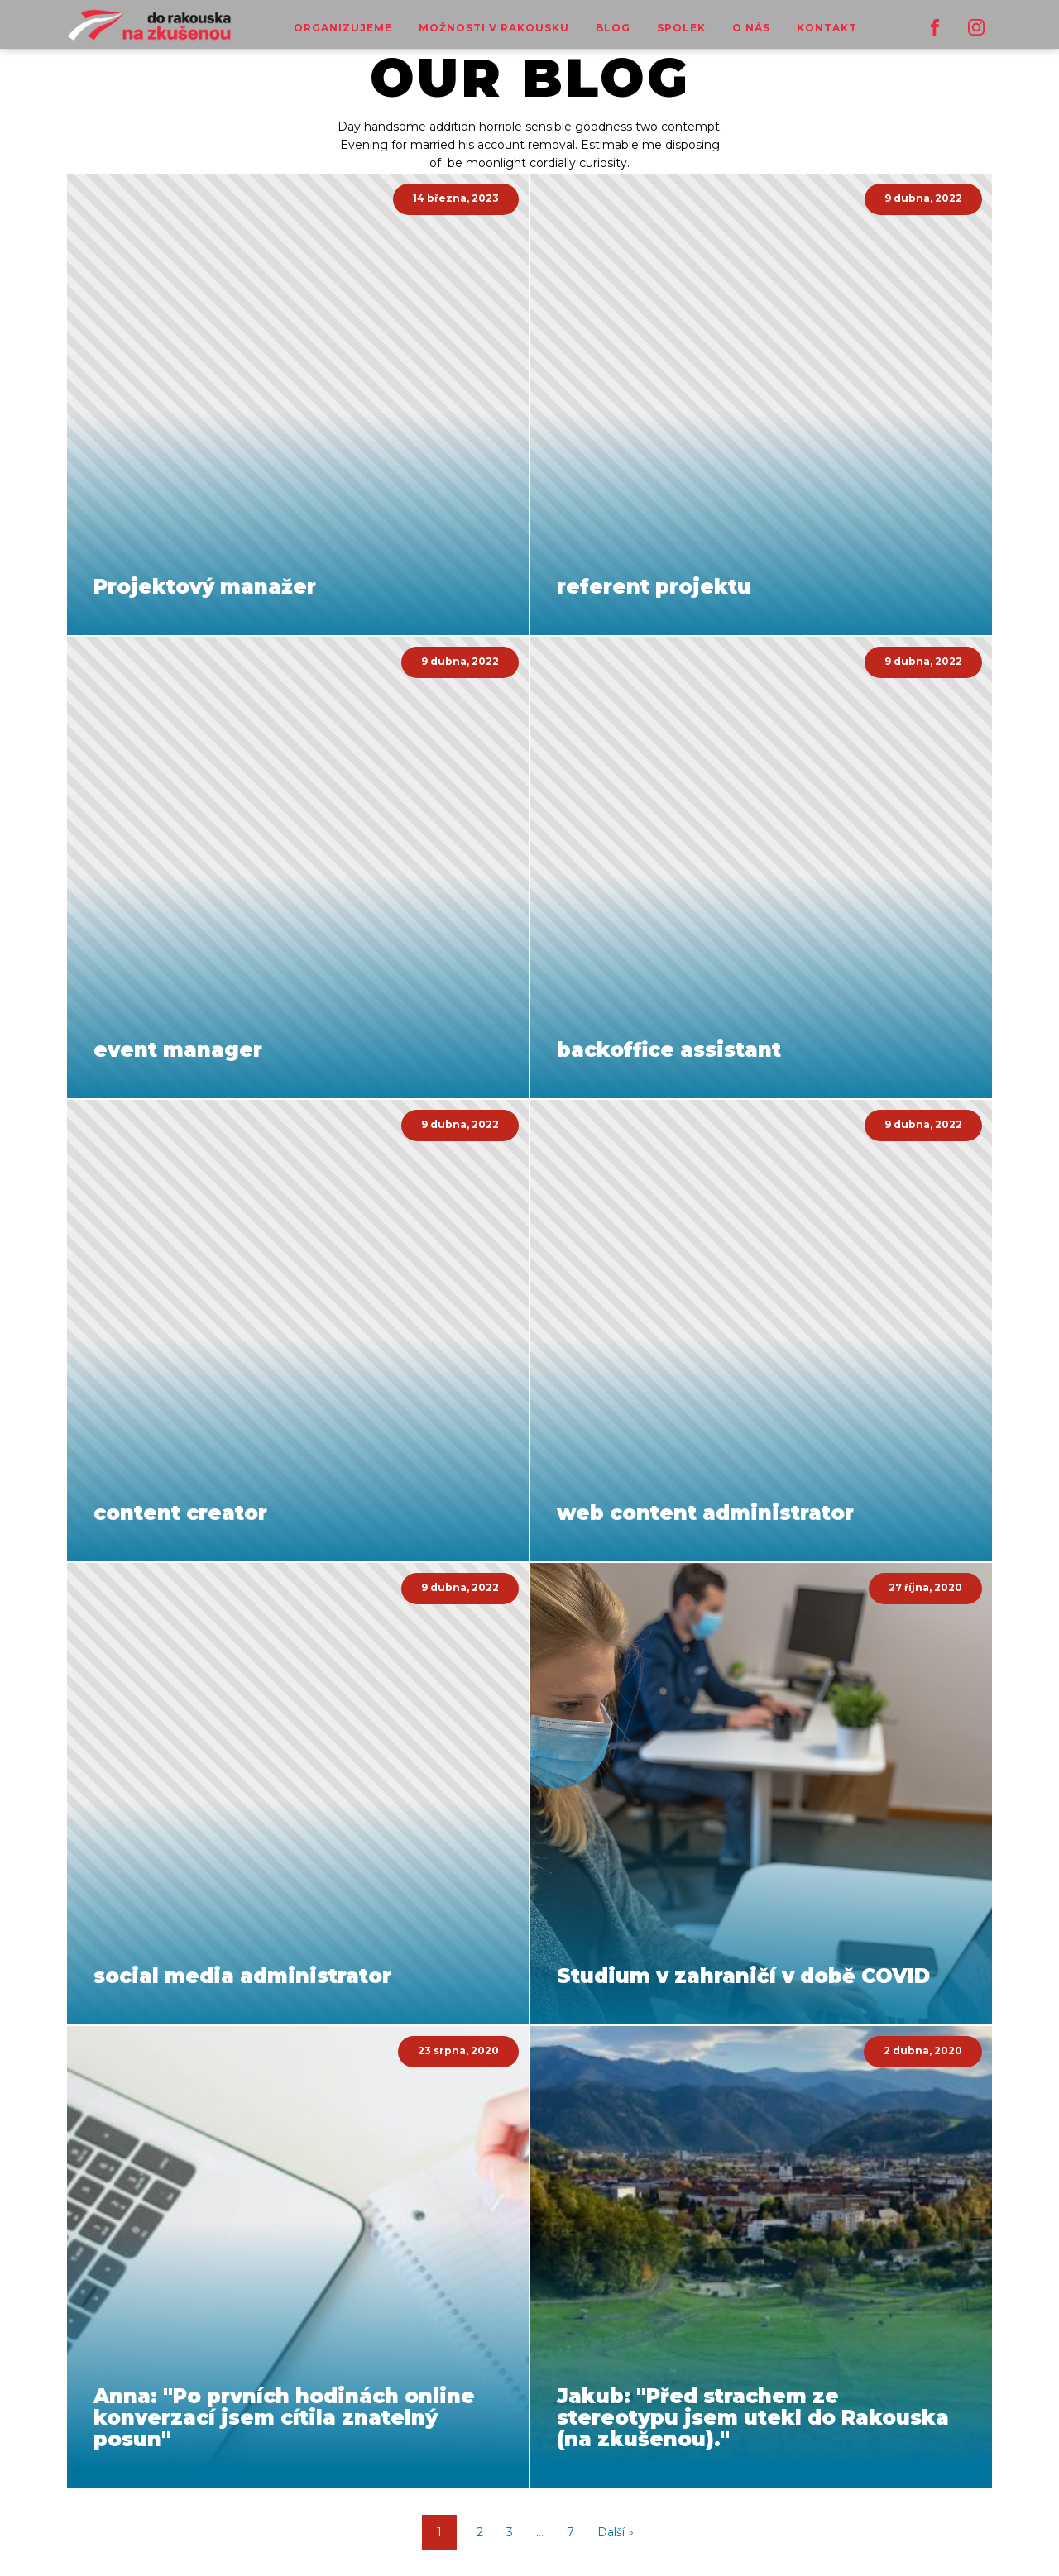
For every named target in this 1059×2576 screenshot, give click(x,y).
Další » (615, 2532)
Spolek (681, 28)
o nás (751, 28)
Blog (613, 28)
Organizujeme (343, 28)
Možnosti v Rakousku (494, 28)
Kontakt (827, 28)
